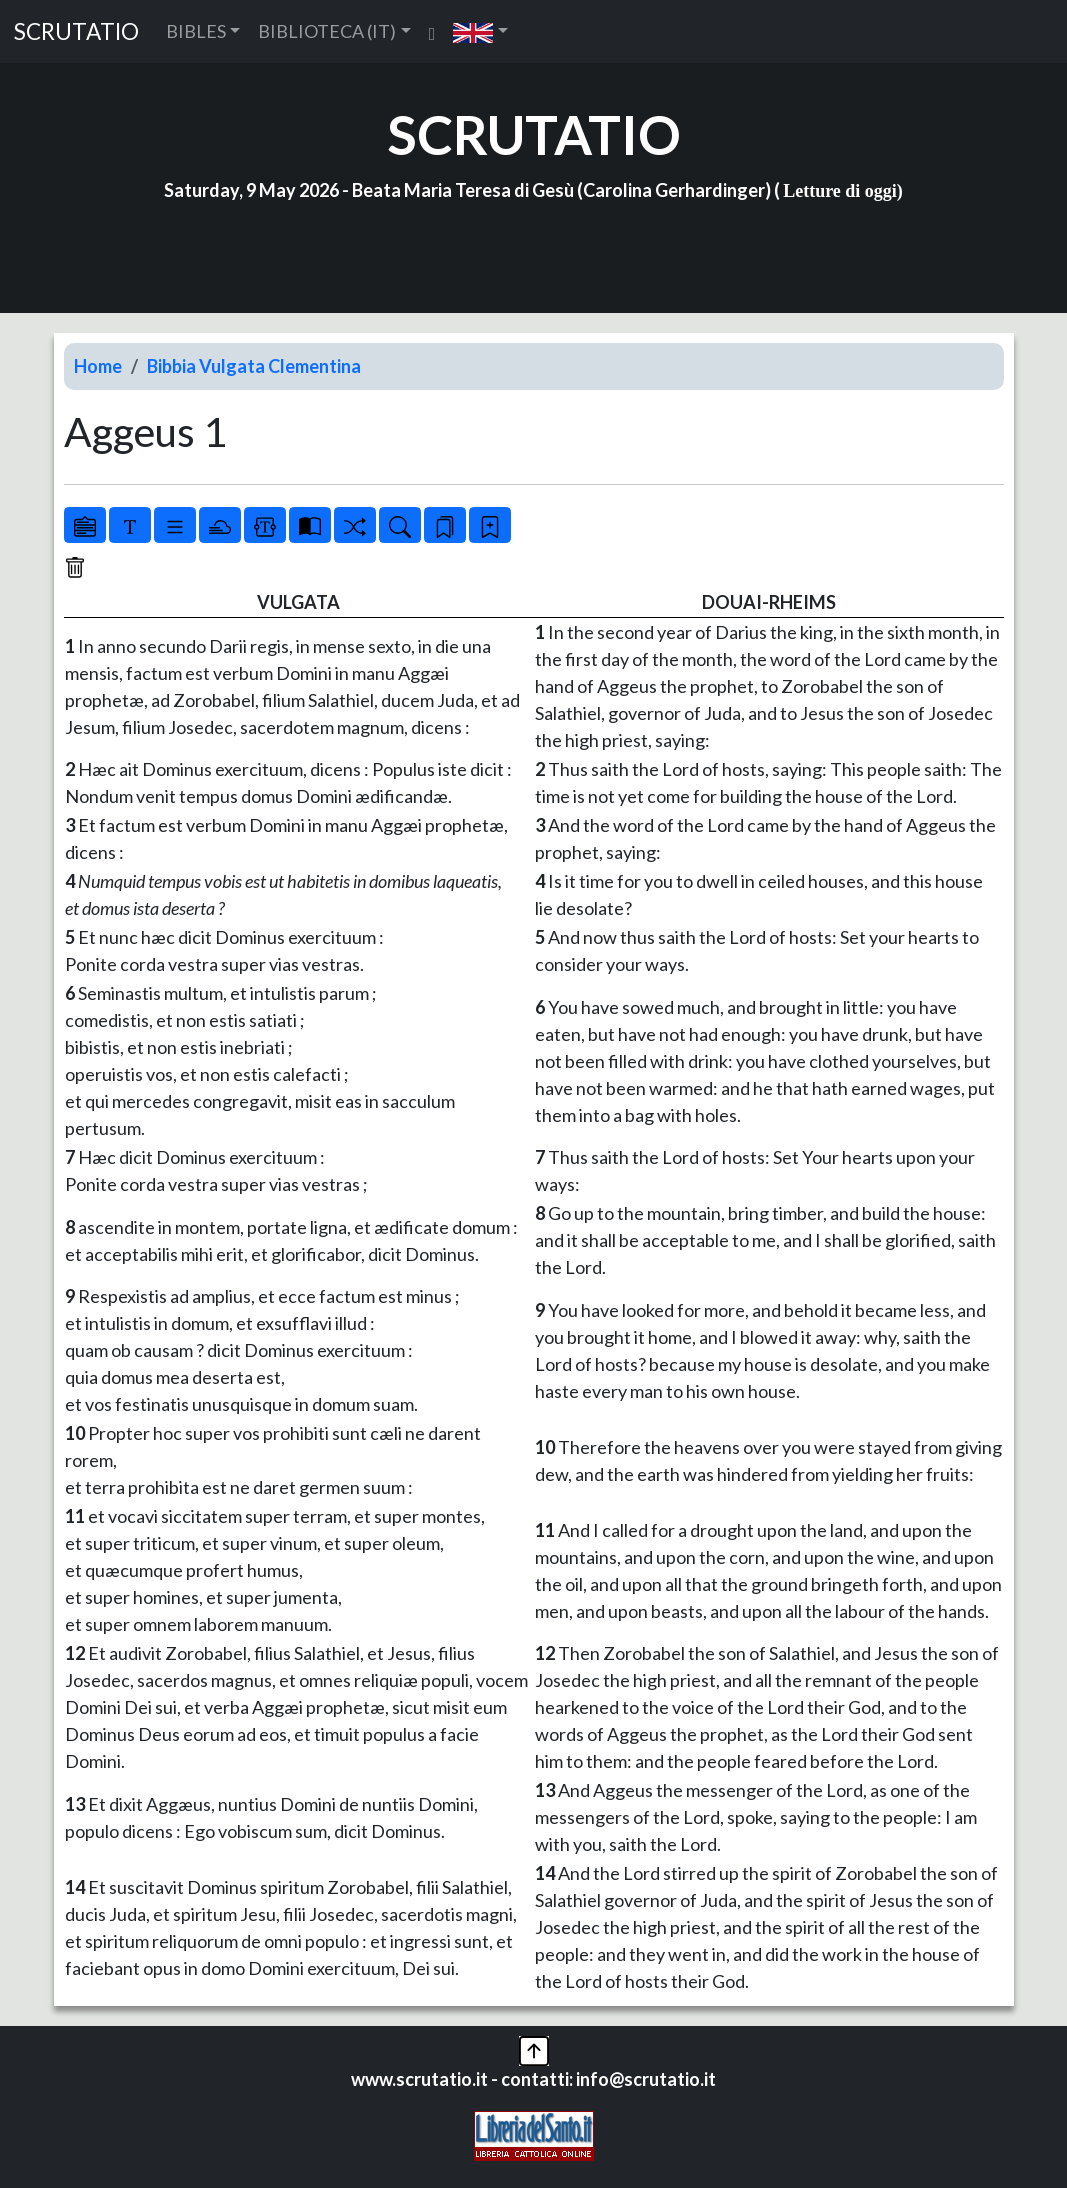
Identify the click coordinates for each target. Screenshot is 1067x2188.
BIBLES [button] (196, 31)
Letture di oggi (840, 191)
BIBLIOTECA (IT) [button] (327, 31)
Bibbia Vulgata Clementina (254, 366)
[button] (480, 31)
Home (98, 366)
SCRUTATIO (76, 31)
